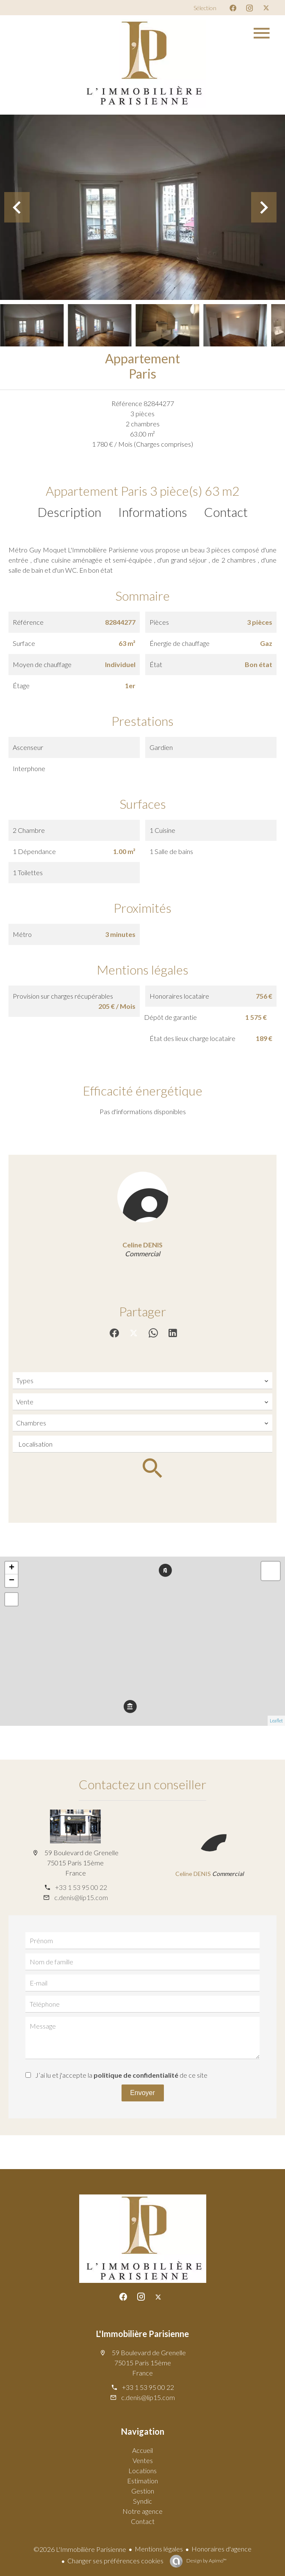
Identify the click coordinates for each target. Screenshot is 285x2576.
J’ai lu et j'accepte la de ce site (121, 2075)
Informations (152, 511)
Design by (206, 2560)
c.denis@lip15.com (81, 1897)
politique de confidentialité (136, 2075)
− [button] (11, 1580)
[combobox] (142, 1380)
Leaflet (276, 1720)
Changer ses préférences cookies (115, 2561)
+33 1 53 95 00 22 (81, 1887)
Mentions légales (159, 2549)
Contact (226, 511)
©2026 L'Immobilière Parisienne (79, 2549)
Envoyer (142, 2092)
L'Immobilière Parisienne (142, 2334)
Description (69, 511)
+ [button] (11, 1568)
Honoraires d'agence (221, 2549)
